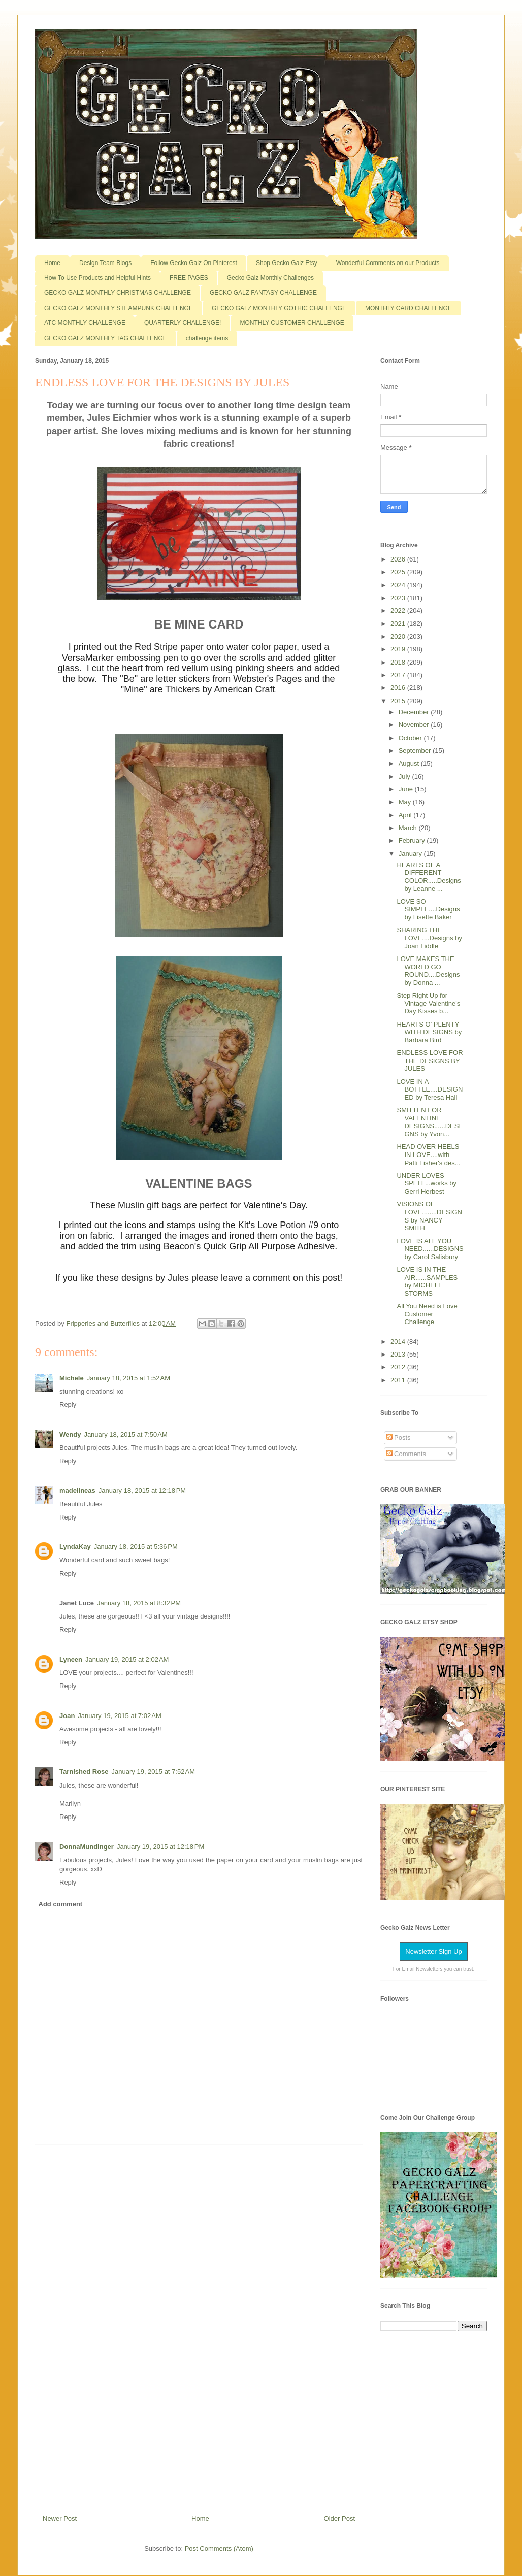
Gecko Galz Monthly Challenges (270, 277)
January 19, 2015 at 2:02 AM (127, 1659)
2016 (398, 687)
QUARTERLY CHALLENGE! (182, 322)
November (415, 725)
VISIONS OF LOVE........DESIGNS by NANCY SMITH (429, 1216)
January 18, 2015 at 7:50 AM (125, 1434)
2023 (398, 598)
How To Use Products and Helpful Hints (97, 277)
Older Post (339, 2518)
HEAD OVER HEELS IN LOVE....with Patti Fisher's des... (428, 1154)
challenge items (207, 338)
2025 (398, 572)
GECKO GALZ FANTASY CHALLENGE (263, 292)
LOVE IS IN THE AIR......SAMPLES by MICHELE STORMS (427, 1281)
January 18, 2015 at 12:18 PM (142, 1490)
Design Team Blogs (105, 263)
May (406, 802)
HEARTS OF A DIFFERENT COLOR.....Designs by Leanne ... (429, 877)
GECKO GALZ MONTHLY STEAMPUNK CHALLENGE (118, 308)
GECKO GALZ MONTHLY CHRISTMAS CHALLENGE (117, 292)
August (410, 763)
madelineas (77, 1490)
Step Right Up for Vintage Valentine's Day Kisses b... (428, 1003)
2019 (398, 649)
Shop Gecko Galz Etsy (286, 263)
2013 (398, 1354)
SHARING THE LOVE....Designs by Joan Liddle (429, 937)
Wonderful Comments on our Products (388, 263)
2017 (398, 675)
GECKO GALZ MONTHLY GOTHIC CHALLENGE (279, 308)
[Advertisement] (199, 2325)
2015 (398, 701)
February (413, 840)
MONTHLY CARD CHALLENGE (408, 308)
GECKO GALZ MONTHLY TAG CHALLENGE (105, 338)
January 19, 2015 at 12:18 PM (160, 1847)
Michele (71, 1378)
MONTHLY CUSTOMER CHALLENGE (292, 322)
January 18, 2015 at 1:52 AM (128, 1378)
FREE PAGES (189, 277)
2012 (398, 1367)
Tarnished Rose (84, 1771)
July (405, 776)
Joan (67, 1716)
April (406, 815)
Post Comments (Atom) (219, 2548)
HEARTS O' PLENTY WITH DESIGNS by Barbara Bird (429, 1032)
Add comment (61, 1904)
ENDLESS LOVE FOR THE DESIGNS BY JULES (430, 1060)
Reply (67, 1404)
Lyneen (70, 1659)
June (407, 789)
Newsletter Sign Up (433, 1951)
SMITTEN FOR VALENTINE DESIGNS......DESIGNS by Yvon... (429, 1122)
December (415, 712)
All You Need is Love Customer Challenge (427, 1314)
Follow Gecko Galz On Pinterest (193, 263)
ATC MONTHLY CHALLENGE (84, 322)
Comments (406, 1454)
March (409, 828)
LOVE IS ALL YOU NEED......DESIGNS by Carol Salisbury (430, 1249)
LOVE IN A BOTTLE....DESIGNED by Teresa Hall (430, 1089)
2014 (398, 1341)
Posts (398, 1437)
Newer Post (60, 2518)
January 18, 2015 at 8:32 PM (139, 1603)
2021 (398, 624)
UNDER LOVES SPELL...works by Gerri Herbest (426, 1183)
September (416, 750)
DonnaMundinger (86, 1847)
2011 (398, 1380)
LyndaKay (75, 1546)
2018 (398, 662)
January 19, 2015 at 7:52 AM (153, 1771)
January (411, 853)
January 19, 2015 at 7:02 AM (119, 1716)
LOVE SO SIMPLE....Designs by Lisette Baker (428, 909)
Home (52, 263)
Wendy (70, 1434)
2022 (398, 610)
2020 (398, 636)
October (411, 738)
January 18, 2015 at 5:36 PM (136, 1546)
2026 (398, 559)
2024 (398, 585)
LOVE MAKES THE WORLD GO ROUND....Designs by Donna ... (428, 970)
